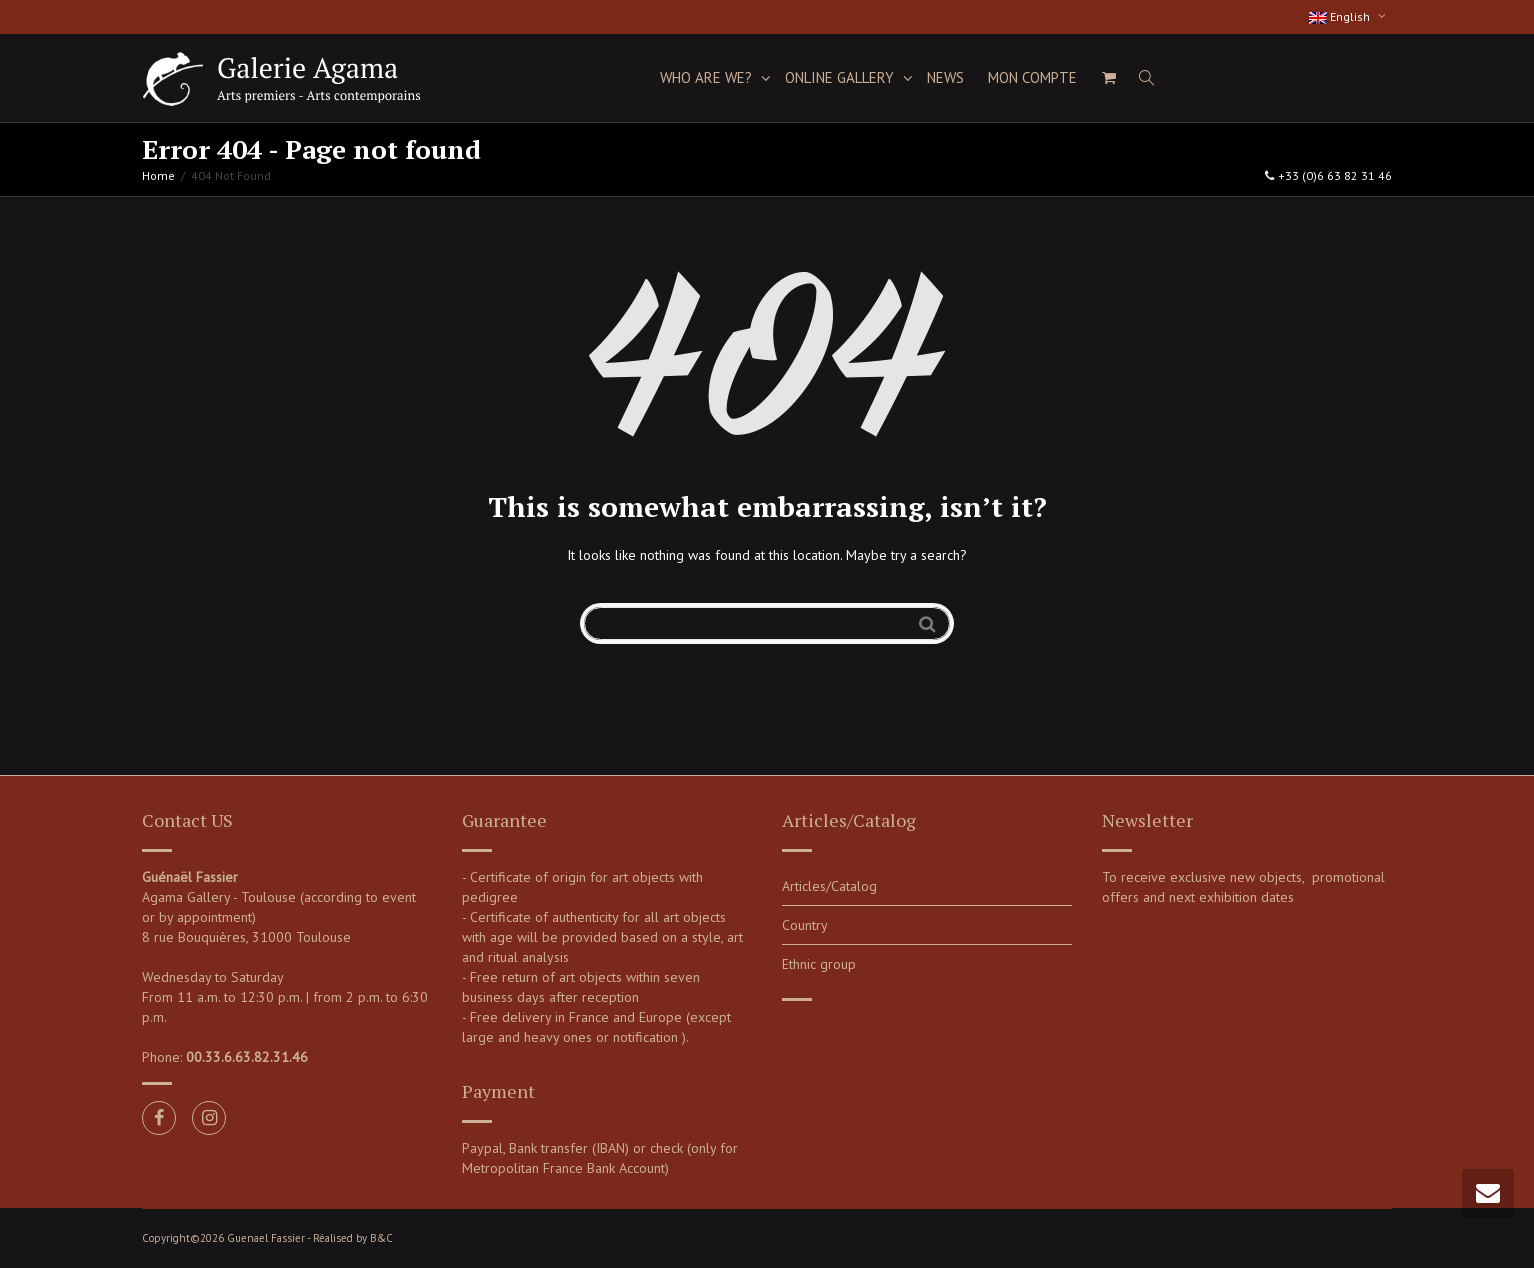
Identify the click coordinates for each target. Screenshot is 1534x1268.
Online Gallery (841, 77)
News (945, 77)
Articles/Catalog (829, 886)
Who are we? (708, 77)
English (1341, 16)
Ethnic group (819, 964)
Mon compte (1032, 77)
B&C (381, 1238)
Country (805, 925)
